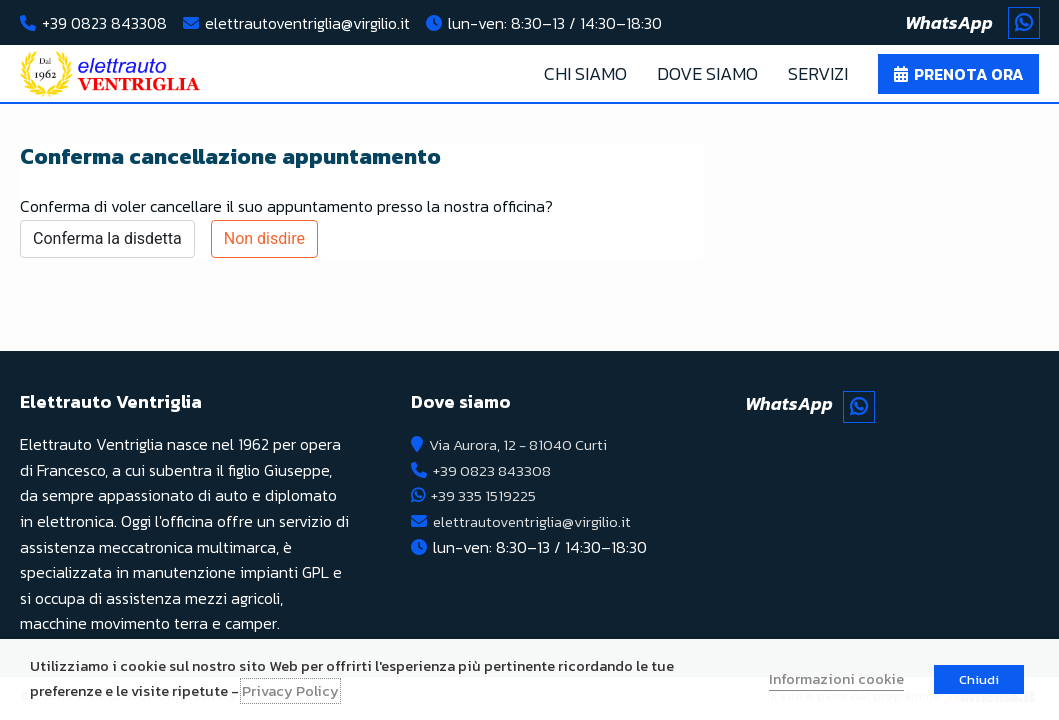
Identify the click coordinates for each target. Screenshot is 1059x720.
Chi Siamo (585, 73)
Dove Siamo (707, 73)
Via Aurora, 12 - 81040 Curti (525, 444)
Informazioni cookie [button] (836, 679)
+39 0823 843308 (104, 23)
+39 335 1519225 (485, 495)
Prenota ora (969, 74)
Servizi (818, 73)
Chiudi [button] (979, 679)
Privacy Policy (290, 691)
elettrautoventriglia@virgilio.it (307, 23)
